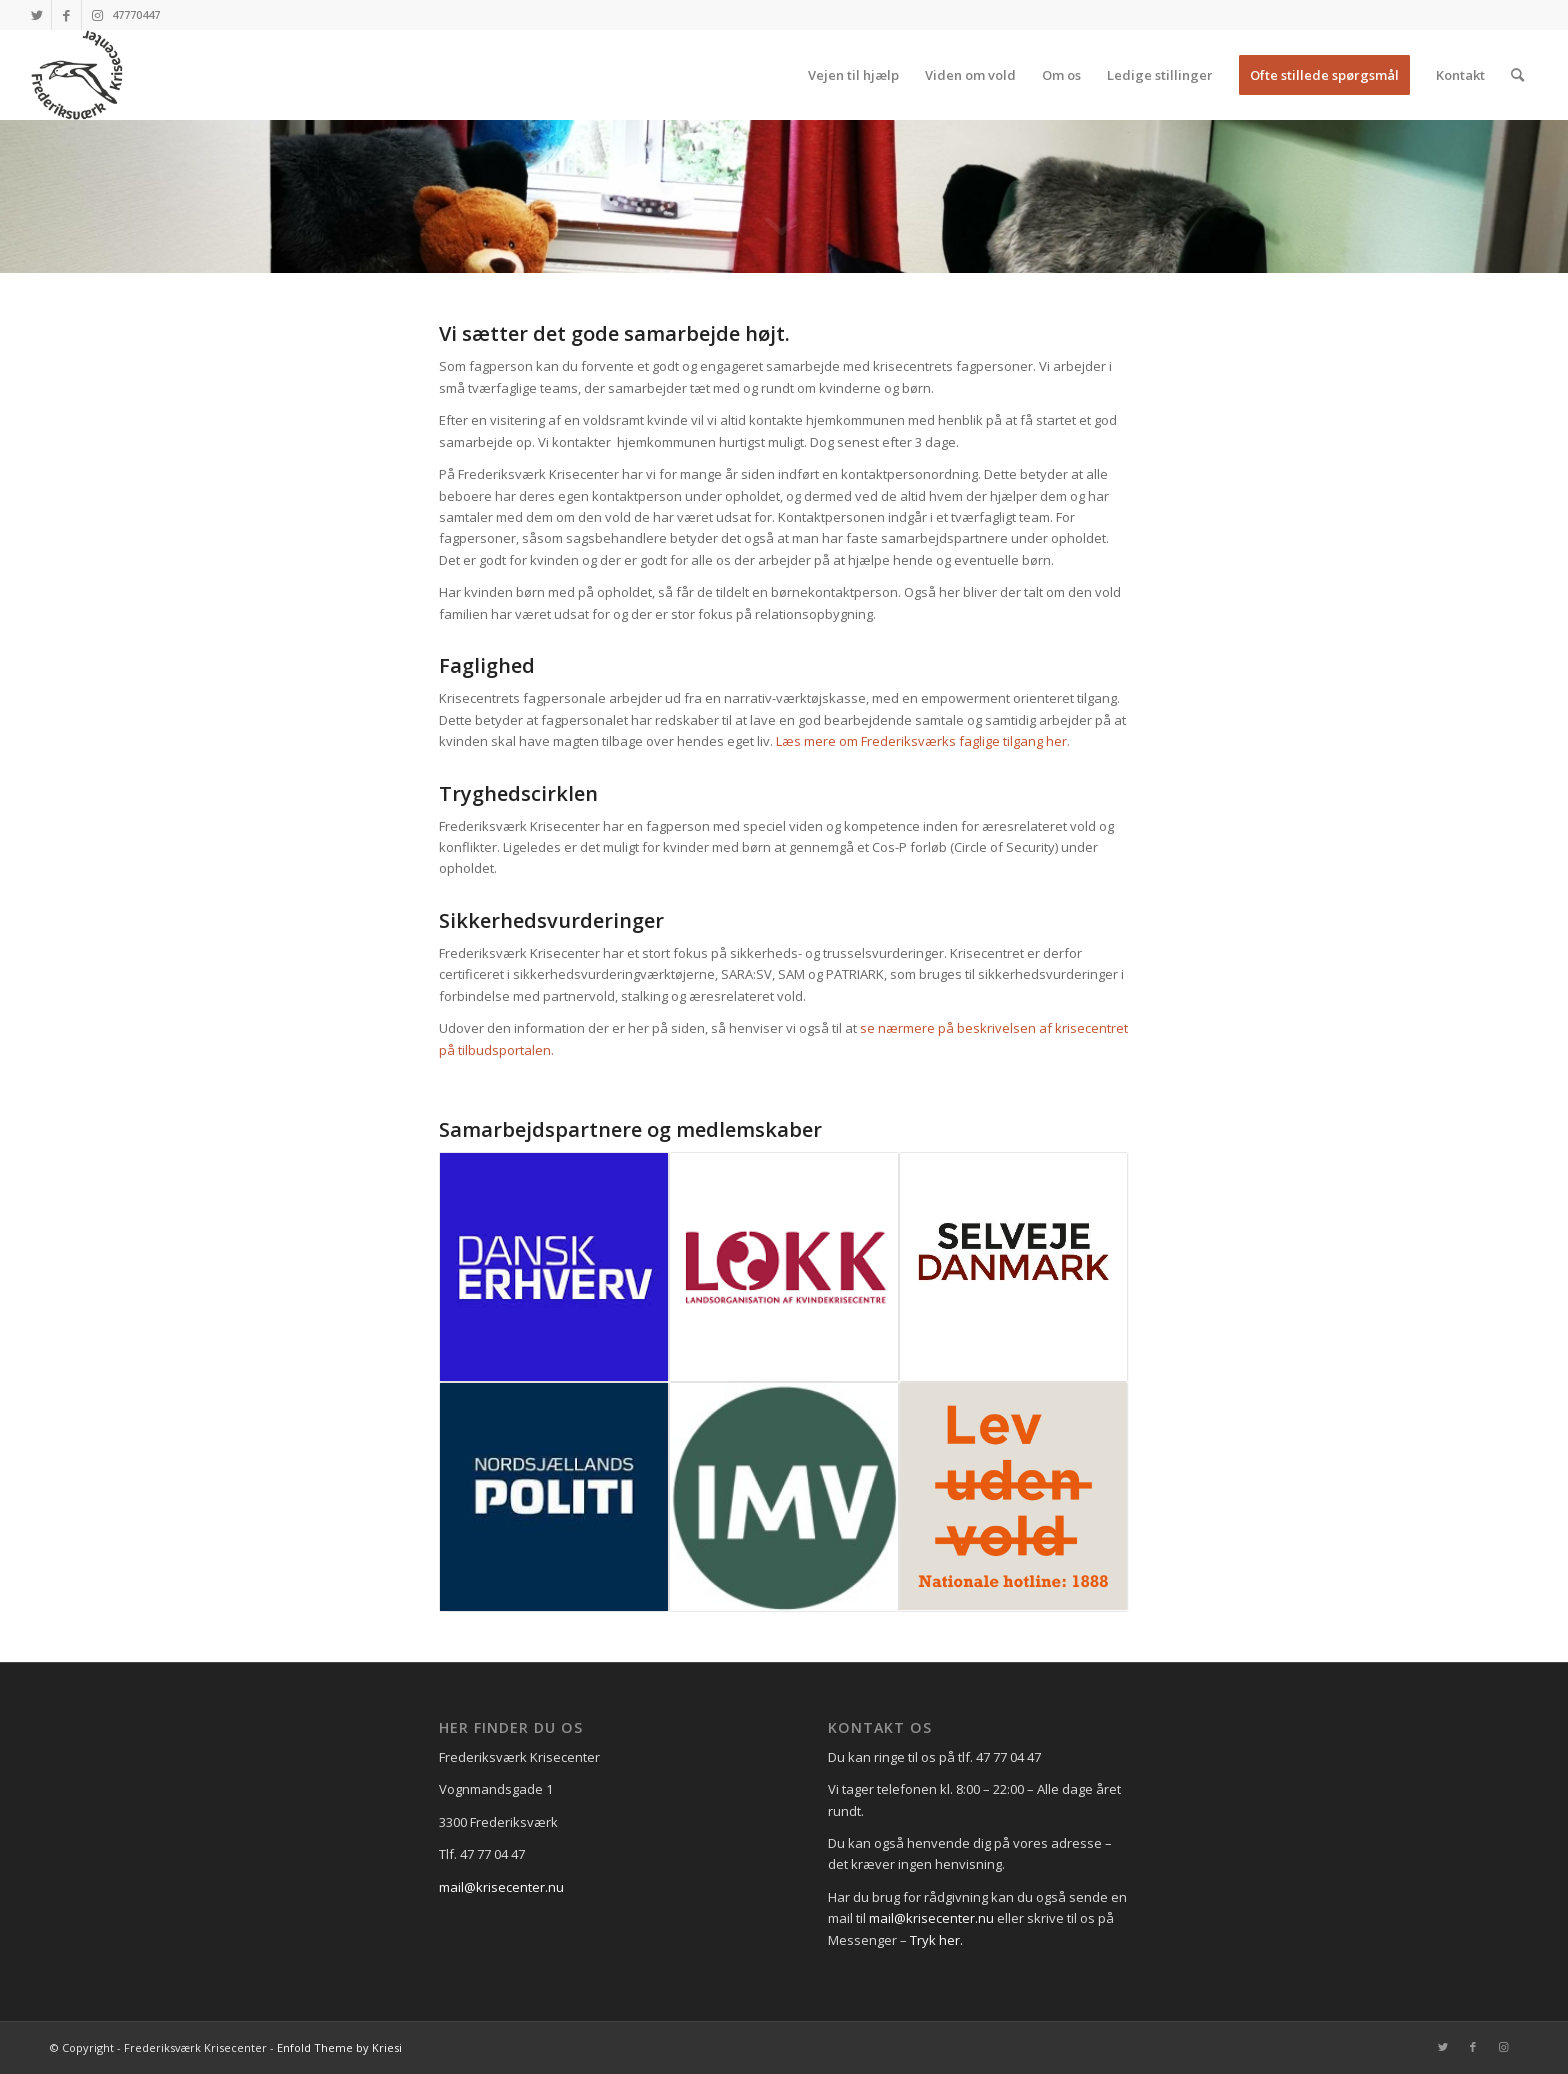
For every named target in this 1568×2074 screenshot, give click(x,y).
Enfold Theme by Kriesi (339, 2047)
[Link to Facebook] (66, 15)
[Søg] (1517, 75)
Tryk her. (936, 1940)
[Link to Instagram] (97, 15)
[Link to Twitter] (36, 15)
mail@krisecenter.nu (501, 1887)
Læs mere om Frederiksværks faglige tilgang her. (923, 741)
